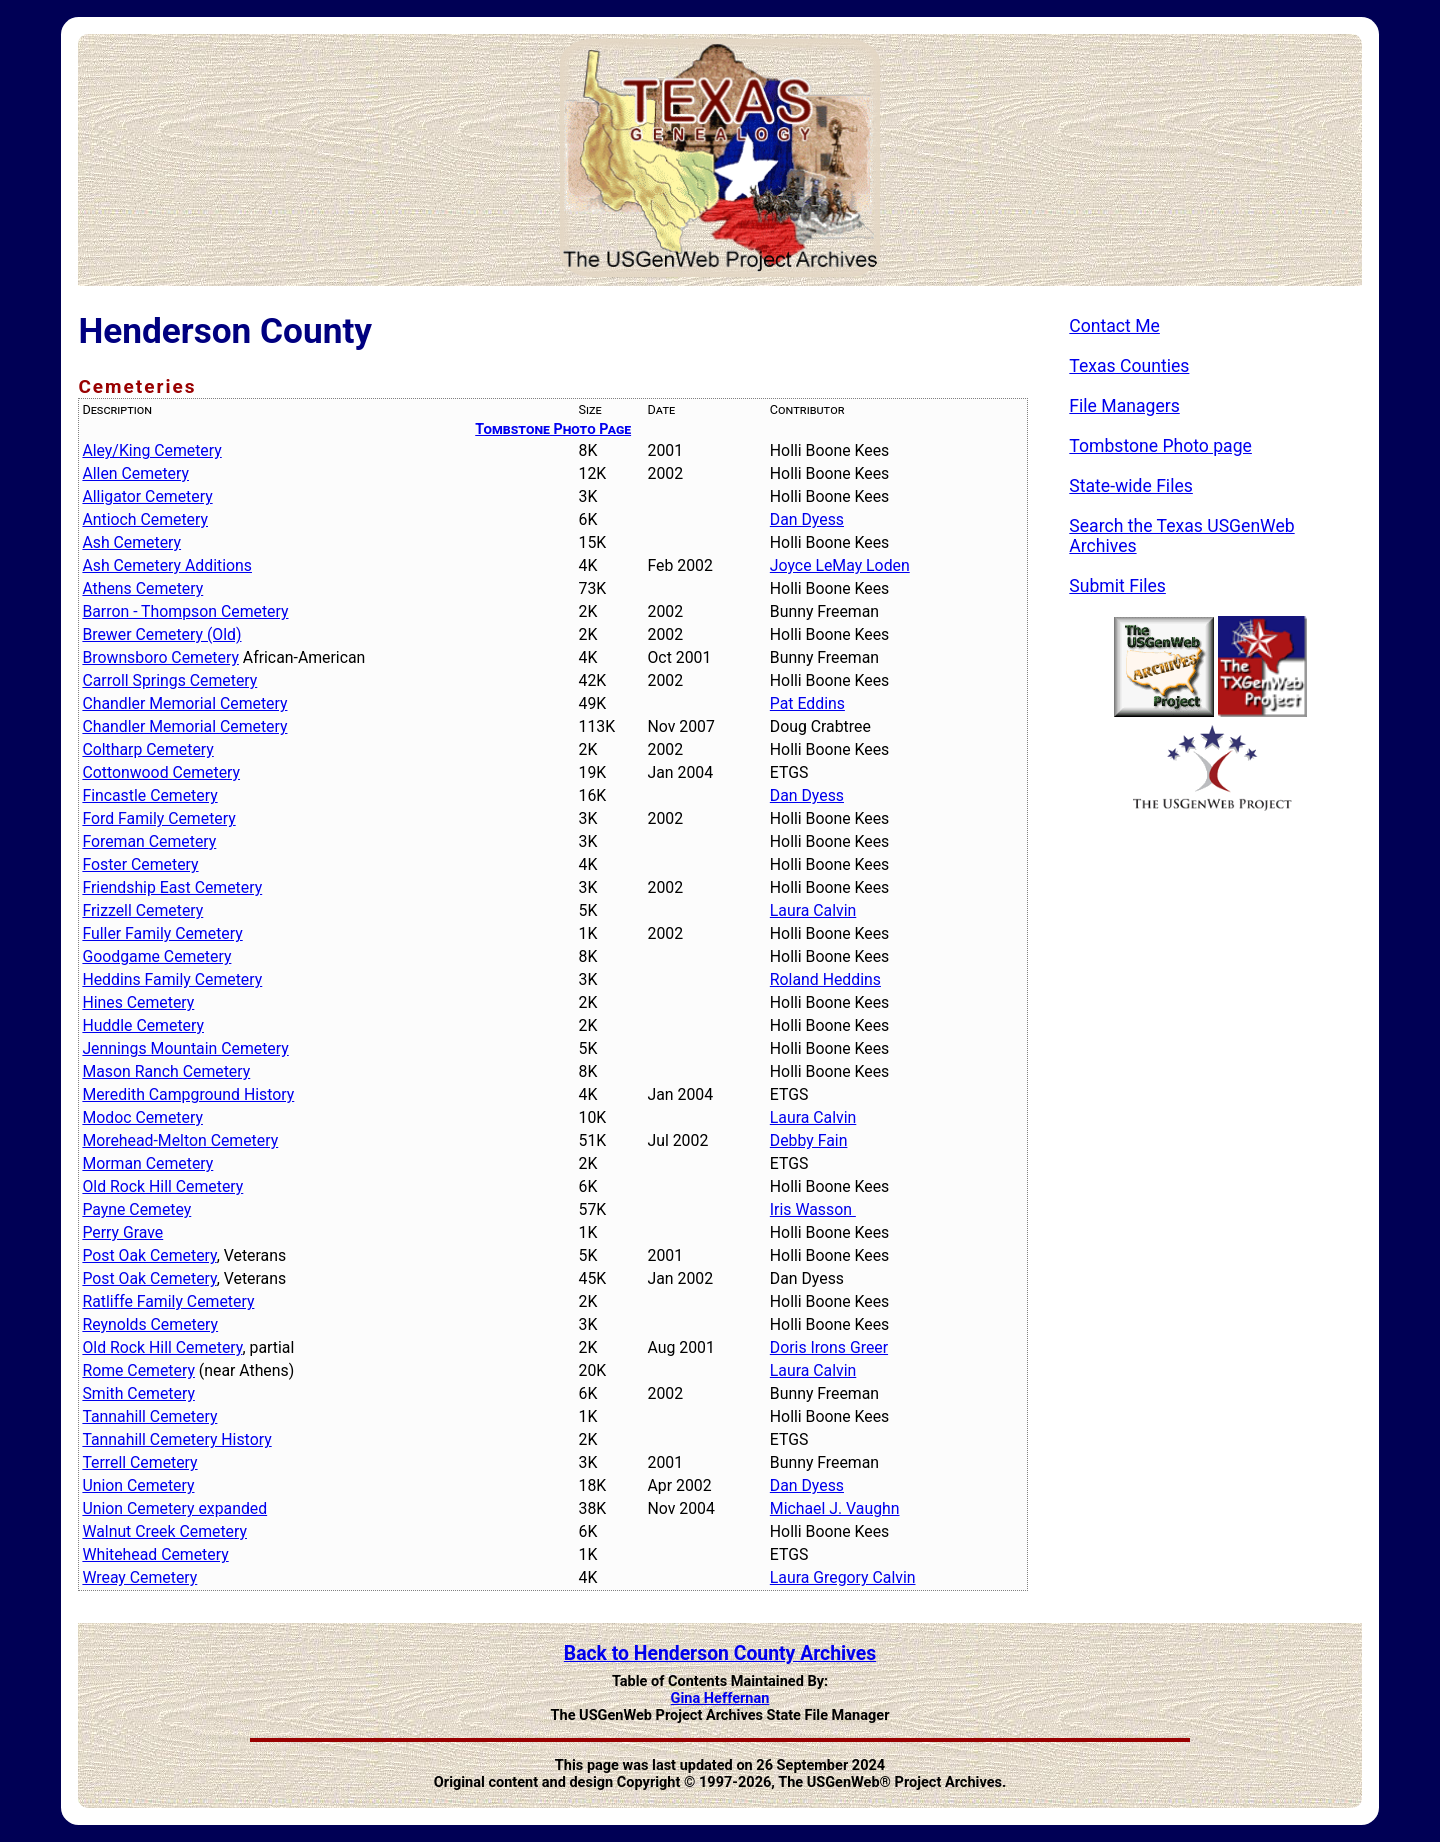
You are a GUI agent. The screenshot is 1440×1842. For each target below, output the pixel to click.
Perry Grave (122, 1232)
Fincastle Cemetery (149, 795)
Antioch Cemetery (145, 519)
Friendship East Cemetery (172, 887)
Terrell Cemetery (139, 1462)
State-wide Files (1131, 486)
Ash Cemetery (131, 542)
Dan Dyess (807, 519)
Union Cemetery (138, 1485)
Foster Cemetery (140, 864)
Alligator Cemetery (147, 496)
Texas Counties (1129, 366)
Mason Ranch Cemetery (166, 1071)
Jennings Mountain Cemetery (185, 1048)
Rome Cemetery (138, 1370)
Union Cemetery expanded (174, 1508)
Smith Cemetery (138, 1393)
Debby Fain (809, 1140)
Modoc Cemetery (142, 1117)
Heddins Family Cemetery (172, 979)
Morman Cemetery (147, 1163)
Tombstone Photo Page (553, 429)
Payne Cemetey (136, 1209)
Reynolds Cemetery (150, 1324)
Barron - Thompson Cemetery (185, 611)
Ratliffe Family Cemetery (168, 1301)
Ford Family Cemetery (158, 818)
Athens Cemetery (142, 588)
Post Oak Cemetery (149, 1255)
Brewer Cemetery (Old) (161, 634)
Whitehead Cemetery (155, 1554)
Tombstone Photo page (1160, 446)
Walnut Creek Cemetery (164, 1531)
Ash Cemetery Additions (167, 565)
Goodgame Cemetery (156, 956)
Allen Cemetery (135, 473)
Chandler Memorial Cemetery (184, 703)
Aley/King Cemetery (151, 450)
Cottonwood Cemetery (161, 772)
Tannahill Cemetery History (176, 1439)
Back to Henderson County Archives (720, 1653)
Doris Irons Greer (829, 1347)
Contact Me (1114, 326)
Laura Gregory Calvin (843, 1577)
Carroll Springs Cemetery (169, 680)
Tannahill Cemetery (149, 1416)
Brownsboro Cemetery (160, 657)
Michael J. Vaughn (835, 1508)
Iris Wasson (813, 1209)
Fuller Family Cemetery (162, 933)
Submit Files (1117, 586)
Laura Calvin (813, 910)
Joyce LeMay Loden (840, 565)
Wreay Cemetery (139, 1577)
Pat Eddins (807, 703)
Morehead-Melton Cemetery (180, 1140)
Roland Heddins (825, 979)
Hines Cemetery (138, 1002)
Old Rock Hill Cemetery (162, 1186)
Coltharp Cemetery (147, 749)
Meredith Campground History (188, 1094)
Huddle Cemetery (143, 1025)
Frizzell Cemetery (142, 910)
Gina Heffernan (720, 1698)
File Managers (1124, 406)
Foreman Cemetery (149, 841)
